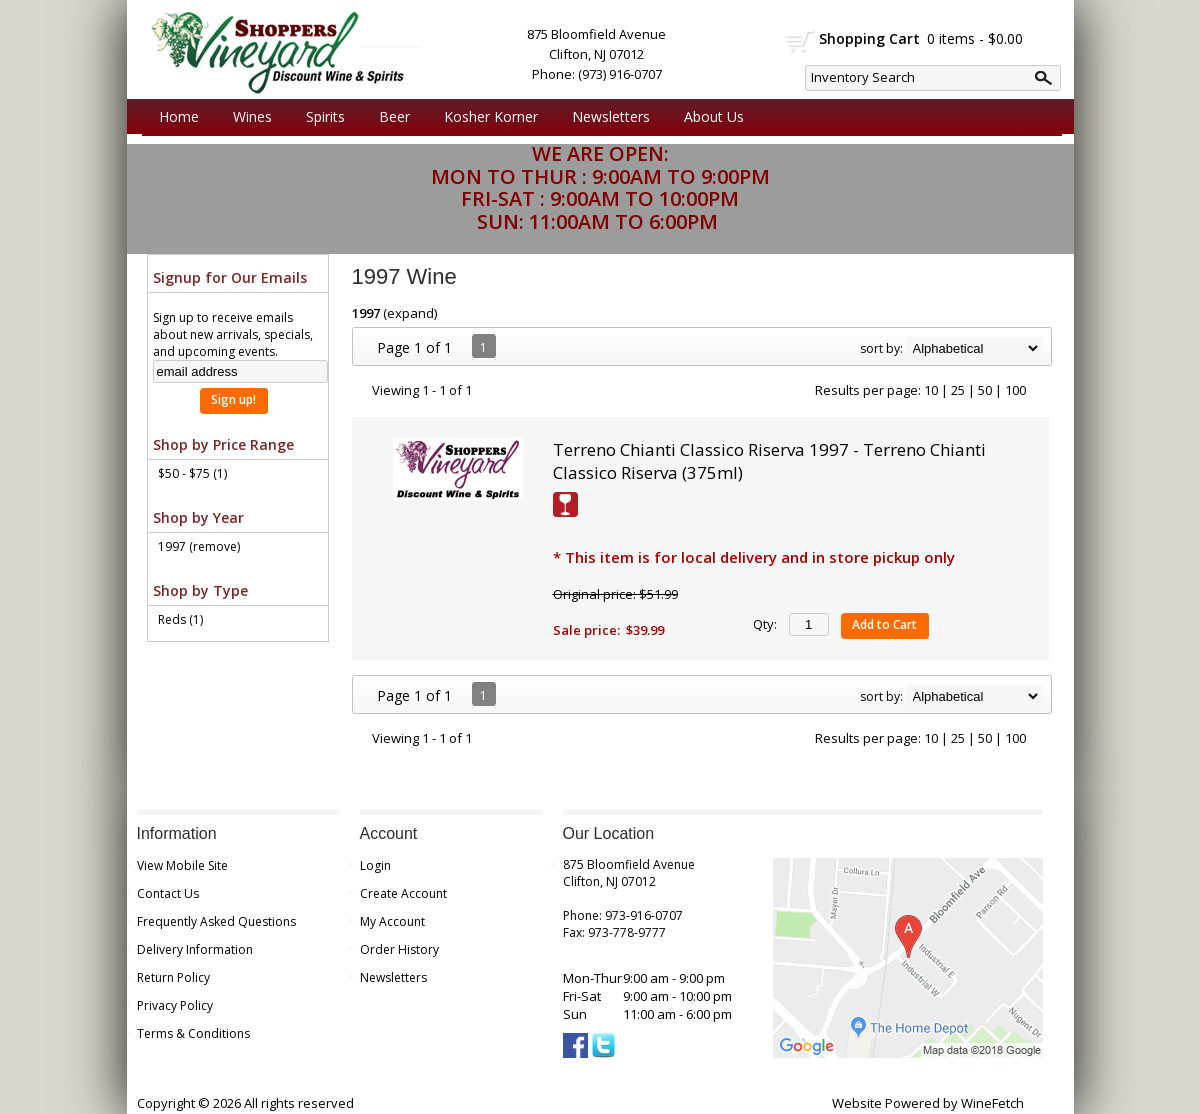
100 (1015, 390)
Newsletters (611, 116)
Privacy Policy (175, 1005)
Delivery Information (195, 949)
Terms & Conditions (193, 1033)
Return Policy (173, 977)
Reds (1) (180, 619)
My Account (392, 921)
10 (931, 390)
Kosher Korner (486, 117)
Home (179, 116)
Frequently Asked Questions (216, 921)
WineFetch (992, 1103)
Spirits (320, 117)
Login (375, 865)
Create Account (403, 893)
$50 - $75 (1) (192, 473)
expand (410, 313)
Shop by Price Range (223, 444)
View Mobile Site (182, 865)
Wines (247, 117)
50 (985, 390)
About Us (709, 117)
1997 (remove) (199, 546)
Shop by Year (198, 517)
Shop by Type (200, 590)
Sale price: (586, 630)
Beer (389, 117)
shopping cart (800, 41)
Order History (399, 949)
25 (958, 390)
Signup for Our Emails (230, 277)
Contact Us (168, 893)
